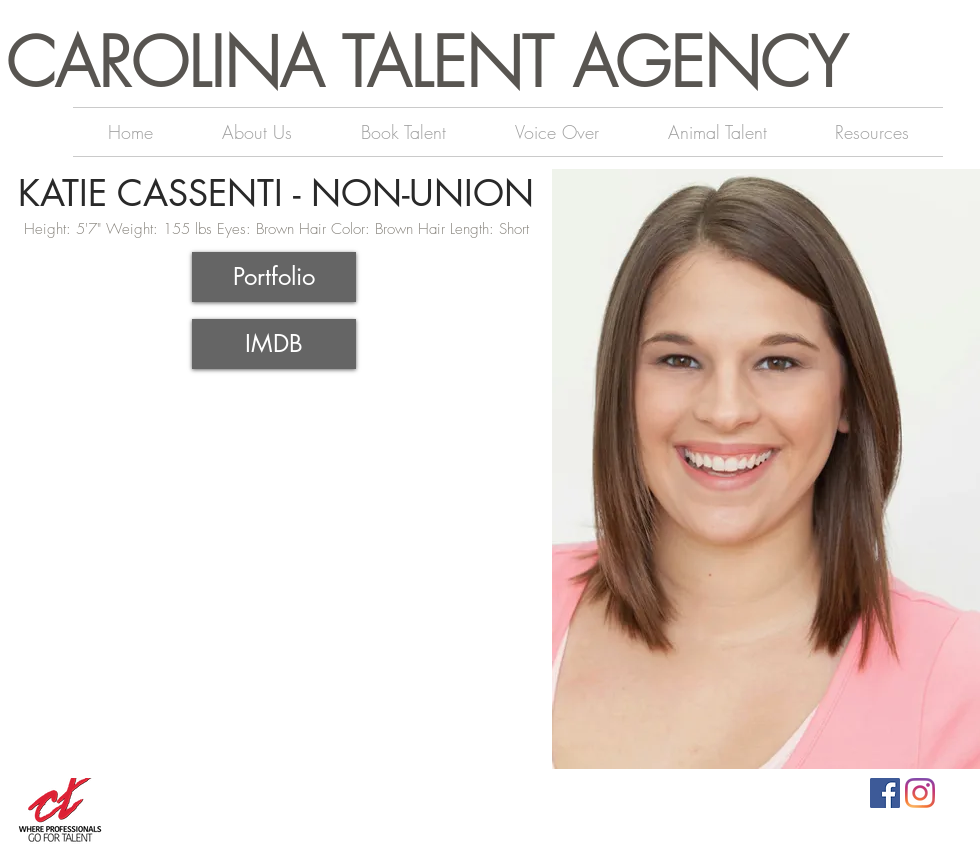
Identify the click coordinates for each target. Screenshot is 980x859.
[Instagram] (920, 793)
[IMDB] (274, 344)
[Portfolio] (274, 277)
